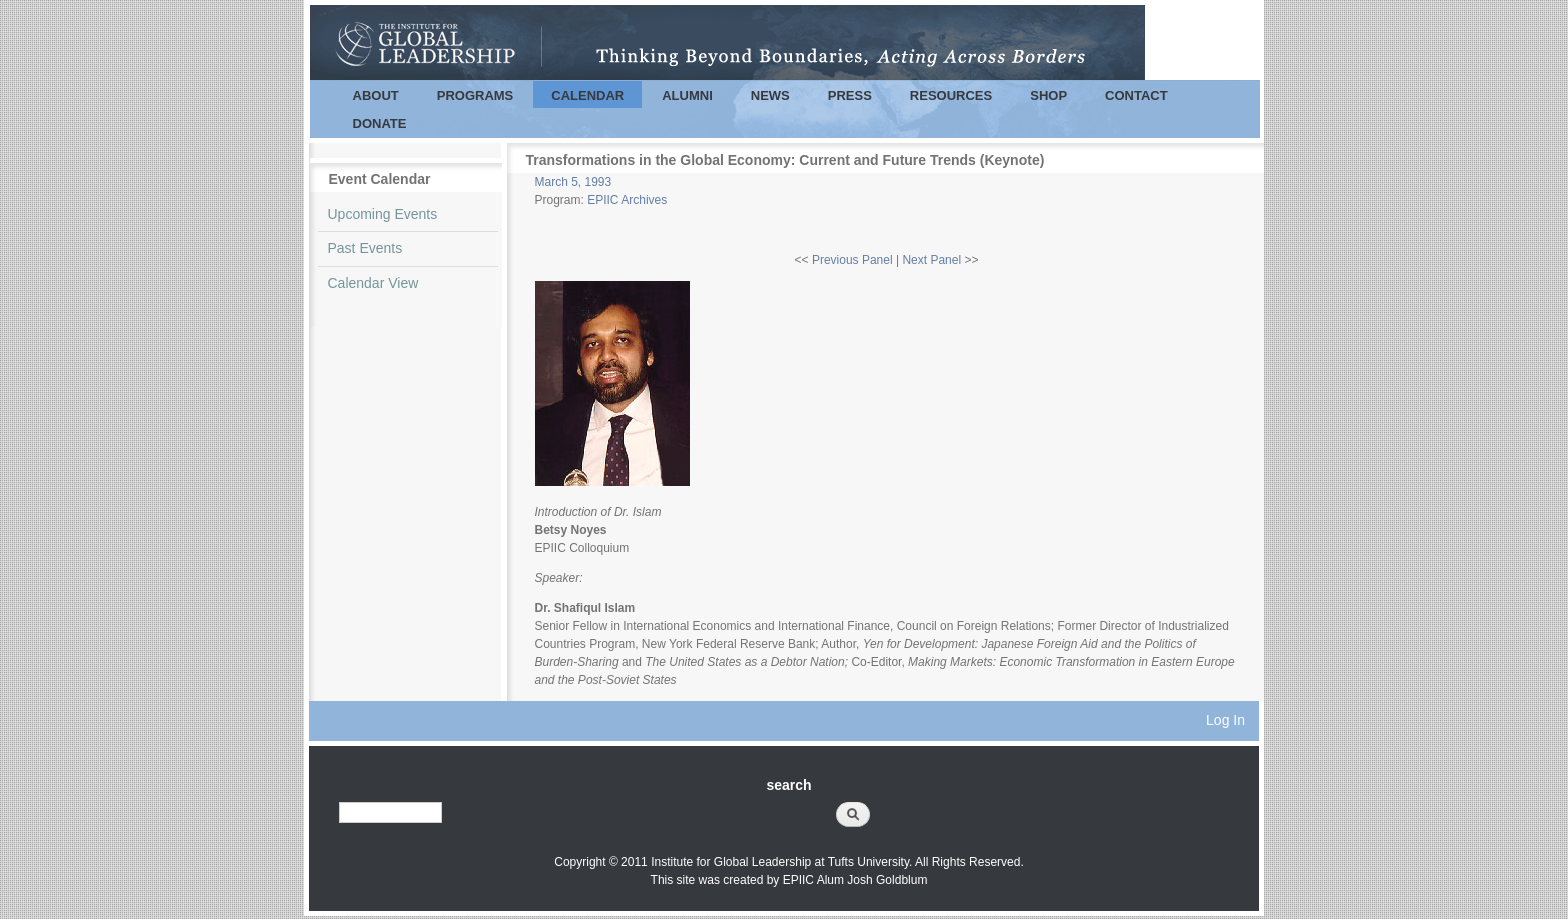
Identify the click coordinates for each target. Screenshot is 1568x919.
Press (850, 95)
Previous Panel (852, 260)
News (770, 95)
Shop (1048, 95)
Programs (475, 95)
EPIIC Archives (627, 200)
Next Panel (931, 260)
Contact (1136, 95)
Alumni (687, 95)
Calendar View (373, 283)
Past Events (365, 248)
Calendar (587, 95)
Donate (380, 123)
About (376, 95)
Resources (951, 95)
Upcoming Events (383, 214)
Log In (1225, 720)
